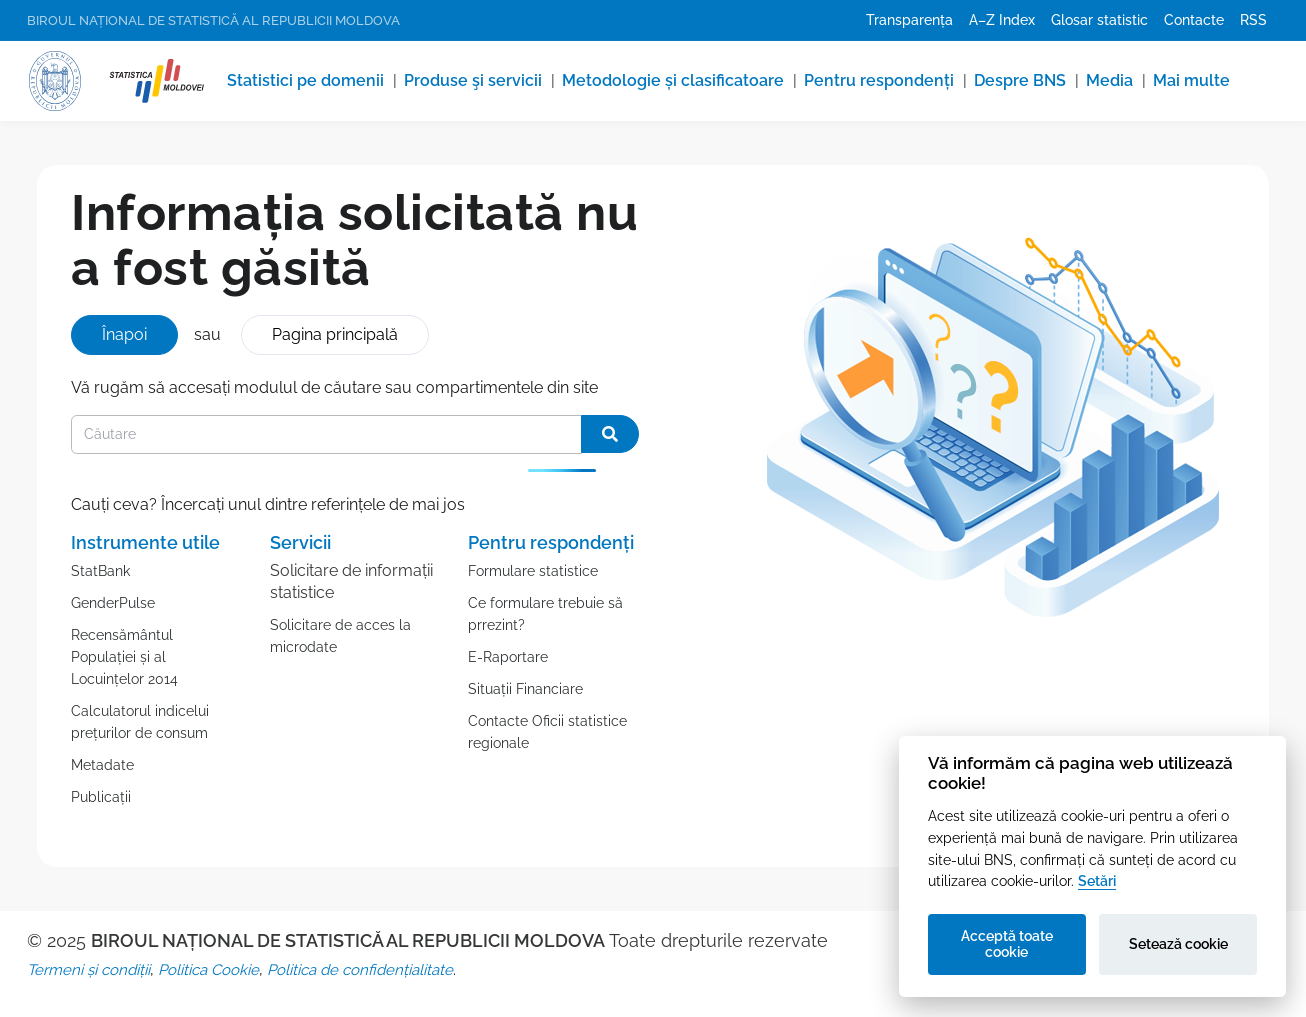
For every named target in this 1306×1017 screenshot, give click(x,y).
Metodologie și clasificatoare (673, 80)
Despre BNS (1020, 80)
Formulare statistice (533, 571)
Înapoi (124, 334)
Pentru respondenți (879, 80)
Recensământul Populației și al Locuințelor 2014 (124, 657)
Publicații (101, 797)
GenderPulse (113, 603)
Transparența (909, 20)
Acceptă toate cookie (1007, 944)
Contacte (1194, 20)
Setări (1097, 880)
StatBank (100, 571)
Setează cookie (1178, 944)
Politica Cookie (208, 970)
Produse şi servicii (473, 80)
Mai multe (1191, 80)
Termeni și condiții (88, 970)
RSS (1253, 20)
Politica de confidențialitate (360, 970)
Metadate (102, 765)
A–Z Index (1002, 20)
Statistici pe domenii (305, 80)
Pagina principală (335, 334)
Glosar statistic (1099, 20)
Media (1109, 80)
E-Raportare (508, 657)
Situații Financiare (525, 689)
